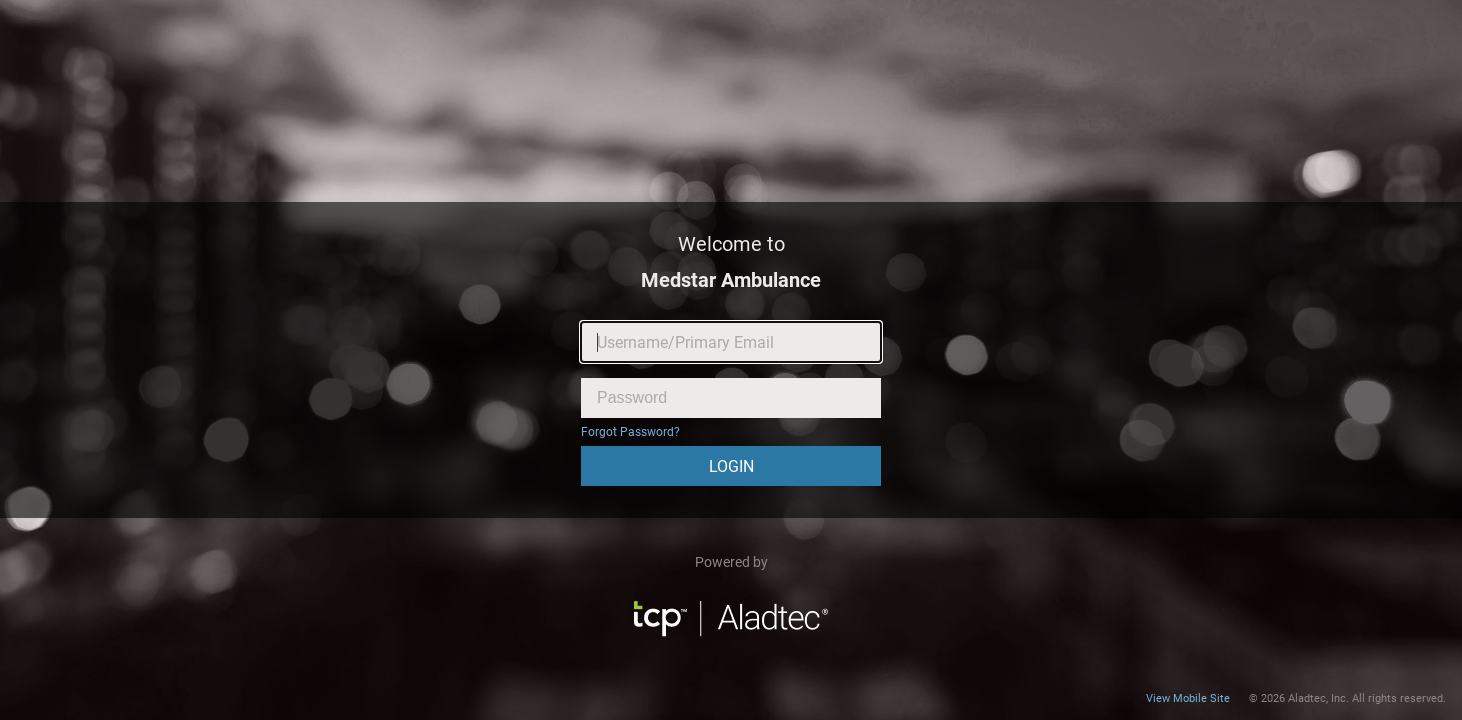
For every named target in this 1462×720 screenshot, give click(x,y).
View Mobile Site (1188, 698)
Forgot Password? (630, 432)
